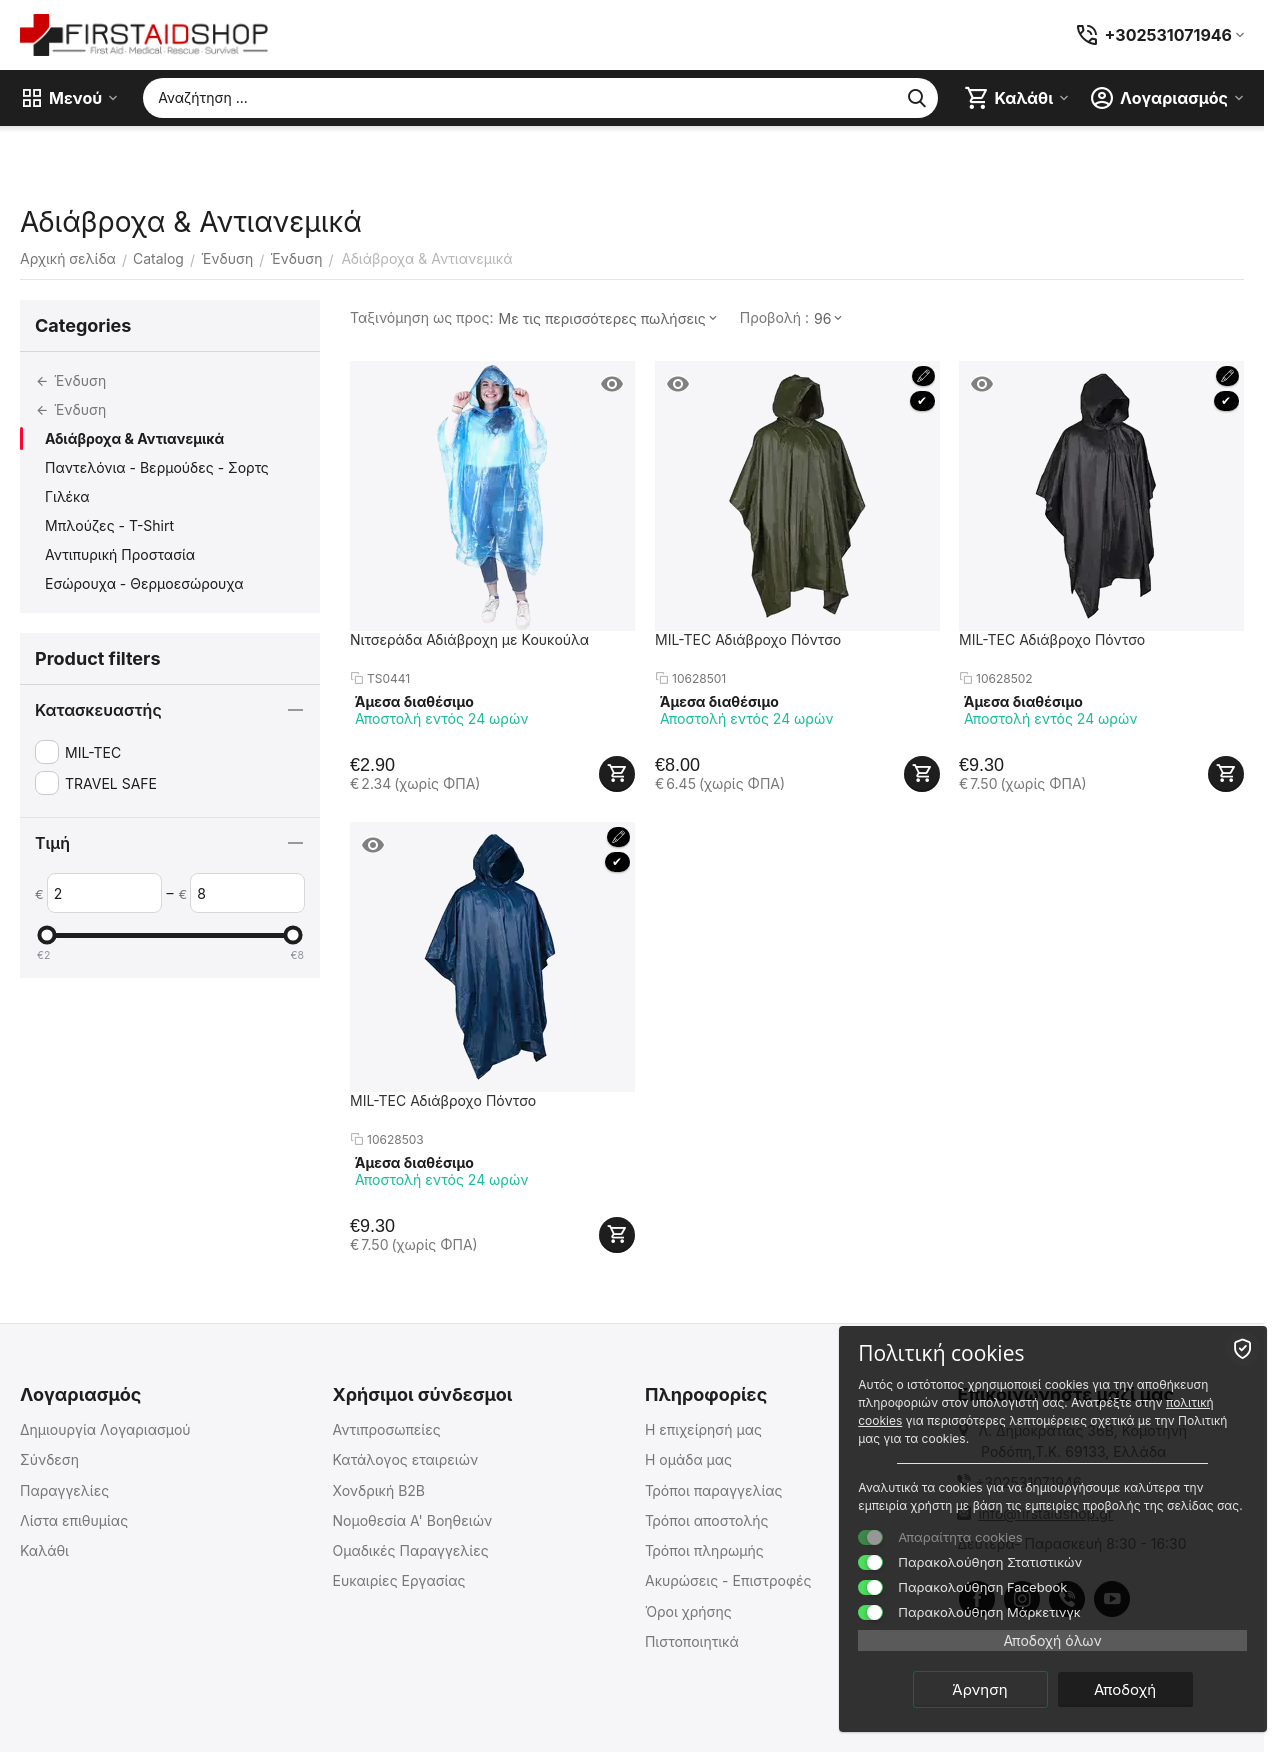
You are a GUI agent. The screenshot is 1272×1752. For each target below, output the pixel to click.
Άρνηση (1004, 1688)
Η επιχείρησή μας (703, 1429)
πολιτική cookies (1049, 1401)
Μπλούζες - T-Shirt (109, 525)
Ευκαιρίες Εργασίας (398, 1580)
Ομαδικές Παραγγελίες (410, 1550)
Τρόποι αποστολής (707, 1520)
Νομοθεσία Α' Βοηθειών (412, 1520)
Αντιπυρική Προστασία (120, 554)
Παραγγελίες (64, 1490)
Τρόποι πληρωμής (704, 1550)
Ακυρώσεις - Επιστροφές (728, 1580)
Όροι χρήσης (688, 1611)
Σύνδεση (49, 1459)
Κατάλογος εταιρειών (405, 1459)
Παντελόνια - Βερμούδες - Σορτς (157, 467)
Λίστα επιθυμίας (74, 1520)
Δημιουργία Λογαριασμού (105, 1429)
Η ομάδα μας (688, 1459)
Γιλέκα (67, 496)
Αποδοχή (1149, 1688)
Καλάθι (44, 1550)
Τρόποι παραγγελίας (714, 1490)
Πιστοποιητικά (692, 1641)
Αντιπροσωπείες (386, 1429)
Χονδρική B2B (378, 1490)
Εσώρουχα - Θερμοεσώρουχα (144, 583)
